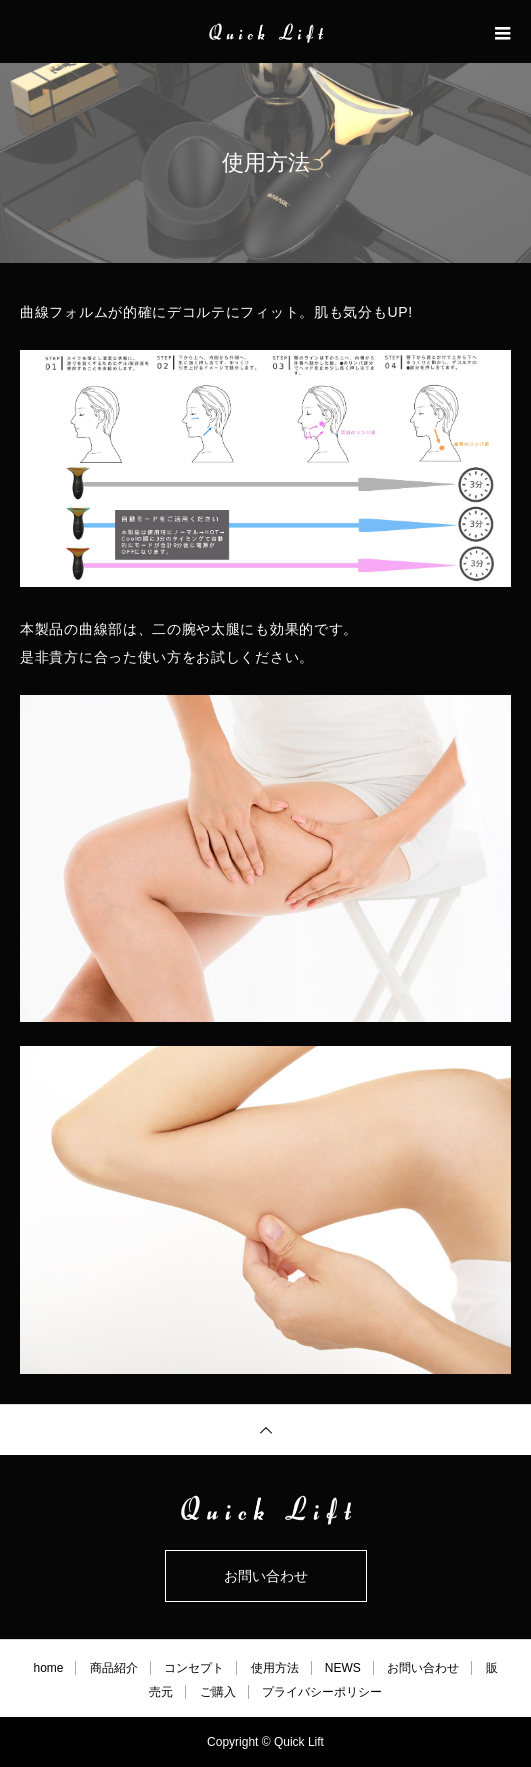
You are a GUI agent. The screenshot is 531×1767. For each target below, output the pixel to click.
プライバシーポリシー (322, 1692)
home (48, 1668)
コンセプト (194, 1668)
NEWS (343, 1668)
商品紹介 (114, 1668)
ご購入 (218, 1692)
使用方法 (275, 1668)
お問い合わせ (266, 1576)
